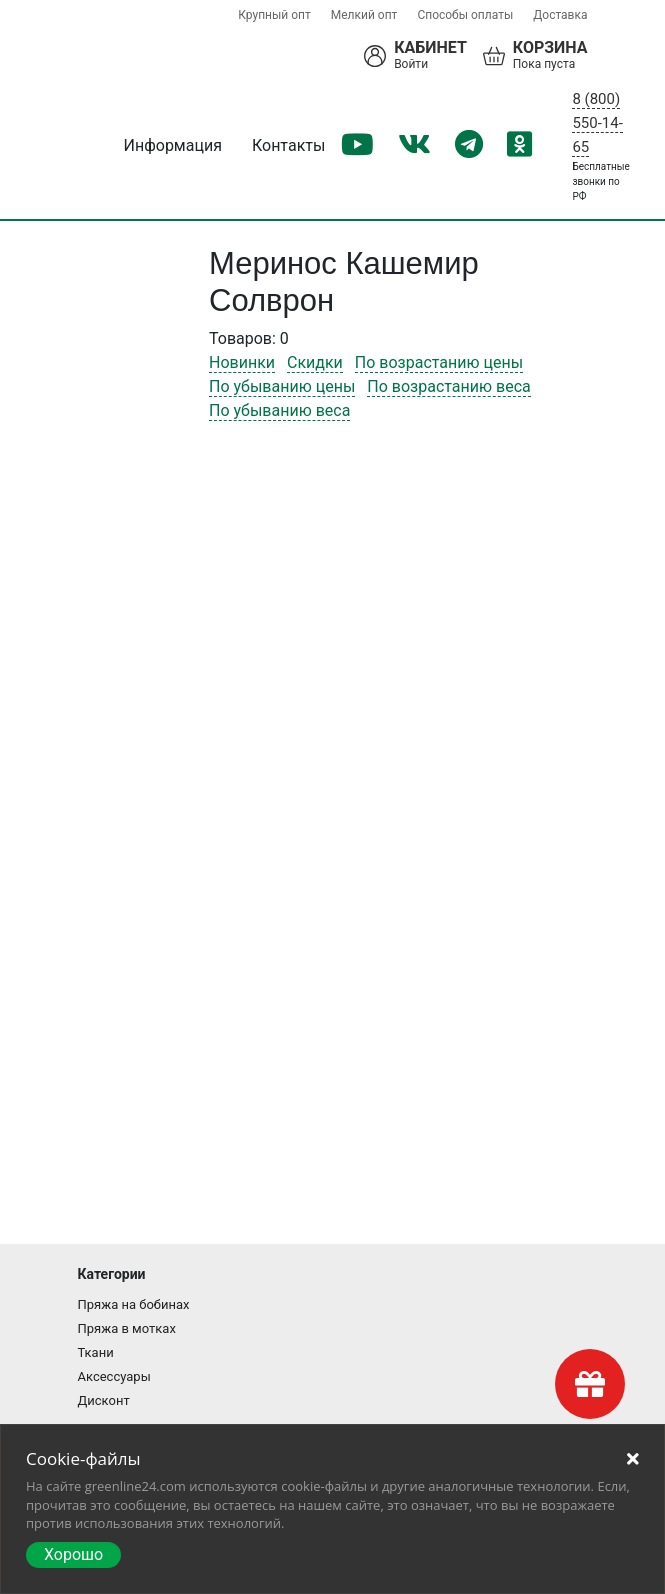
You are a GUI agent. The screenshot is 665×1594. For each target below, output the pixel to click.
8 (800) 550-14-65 (597, 123)
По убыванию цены (282, 386)
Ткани (96, 1352)
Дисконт (104, 1400)
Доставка (560, 15)
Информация (173, 145)
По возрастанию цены (439, 362)
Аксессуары (114, 1376)
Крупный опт (274, 15)
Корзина (550, 48)
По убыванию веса (279, 410)
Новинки (242, 362)
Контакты (288, 145)
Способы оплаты (465, 15)
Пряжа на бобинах (134, 1304)
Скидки (315, 362)
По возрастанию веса (448, 386)
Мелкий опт (364, 15)
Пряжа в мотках (127, 1328)
